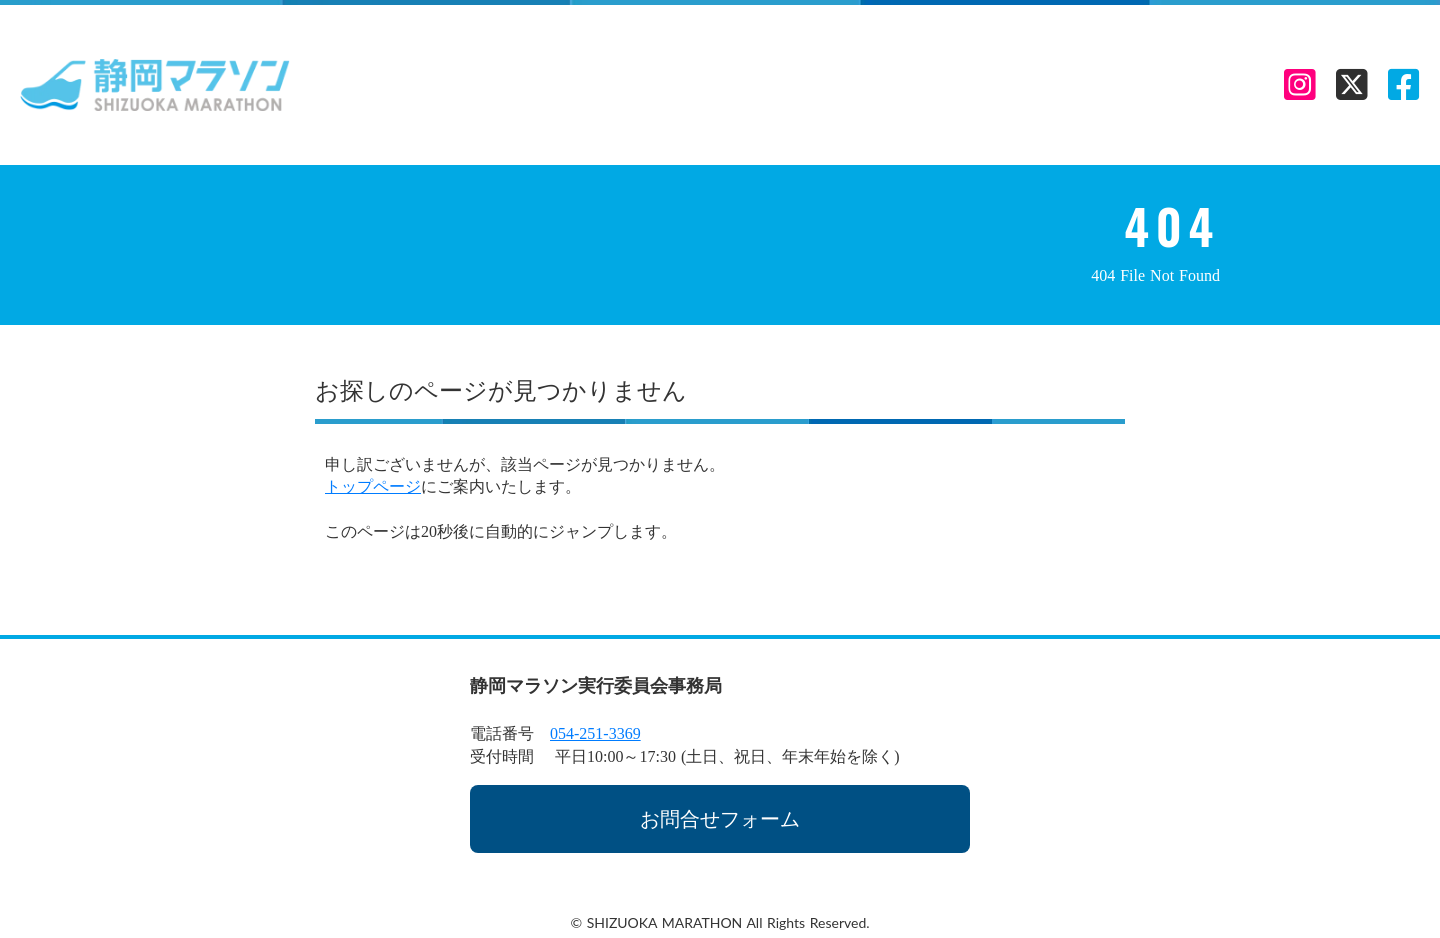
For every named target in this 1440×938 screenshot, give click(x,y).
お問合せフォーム (720, 819)
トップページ (373, 486)
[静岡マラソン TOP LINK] (155, 84)
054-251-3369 (595, 733)
